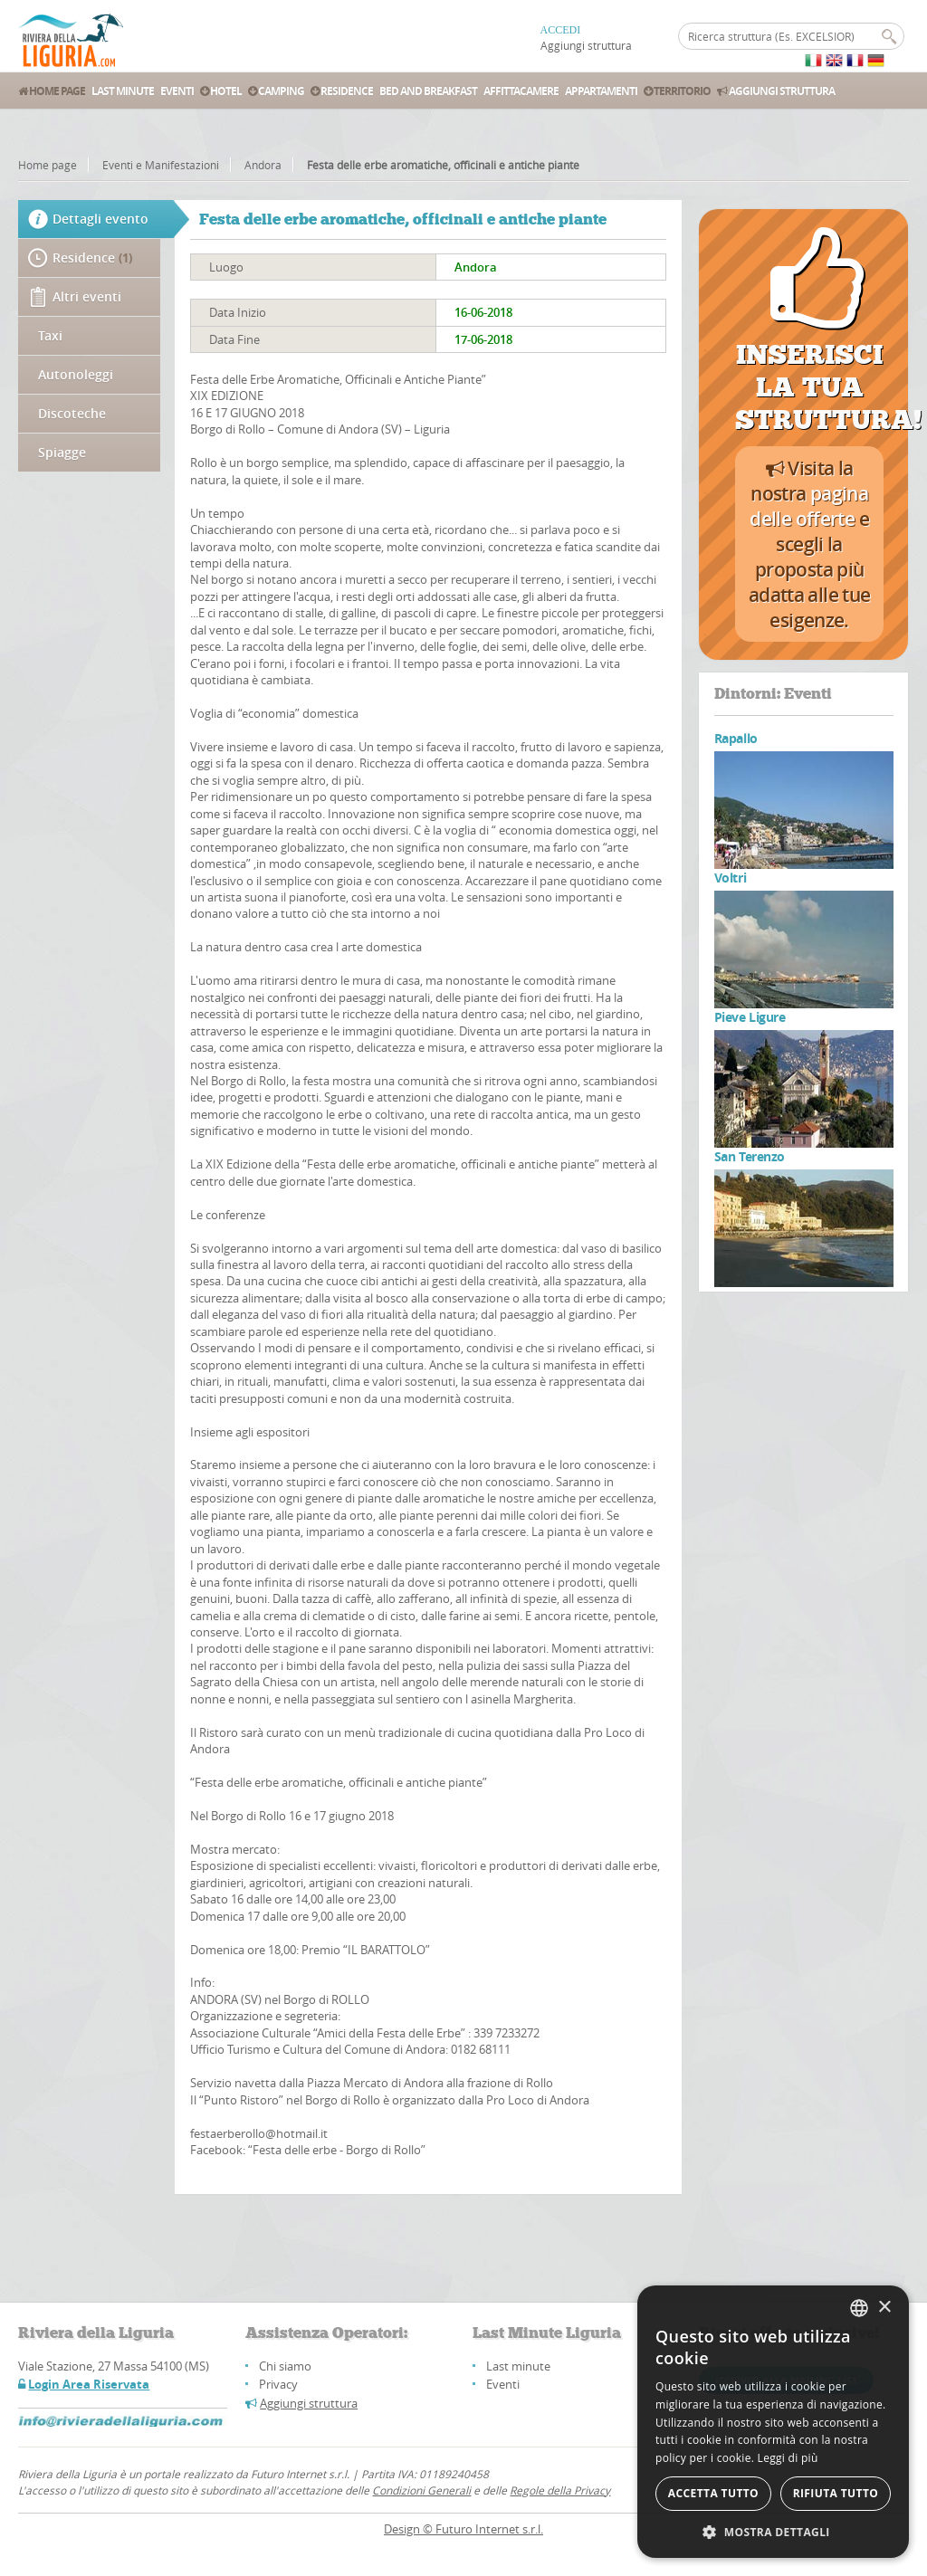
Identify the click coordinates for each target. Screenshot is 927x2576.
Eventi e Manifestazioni (160, 164)
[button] (773, 2531)
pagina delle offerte (809, 506)
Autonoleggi (75, 374)
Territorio (677, 91)
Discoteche (72, 413)
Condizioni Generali (421, 2490)
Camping (276, 91)
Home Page (51, 91)
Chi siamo (285, 2366)
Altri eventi (87, 296)
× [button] (884, 2307)
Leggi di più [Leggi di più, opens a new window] (788, 2458)
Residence (342, 91)
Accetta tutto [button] (713, 2493)
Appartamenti (601, 91)
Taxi (50, 335)
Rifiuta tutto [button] (836, 2493)
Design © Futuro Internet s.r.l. (463, 2529)
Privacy (278, 2384)
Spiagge (62, 452)
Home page (47, 164)
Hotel (221, 91)
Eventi (177, 91)
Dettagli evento (101, 218)
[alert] (773, 2421)
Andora (263, 164)
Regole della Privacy (560, 2490)
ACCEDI (560, 30)
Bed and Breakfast (428, 91)
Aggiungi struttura (586, 45)
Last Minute (122, 91)
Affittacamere (521, 91)
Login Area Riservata (88, 2384)
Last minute (518, 2366)
